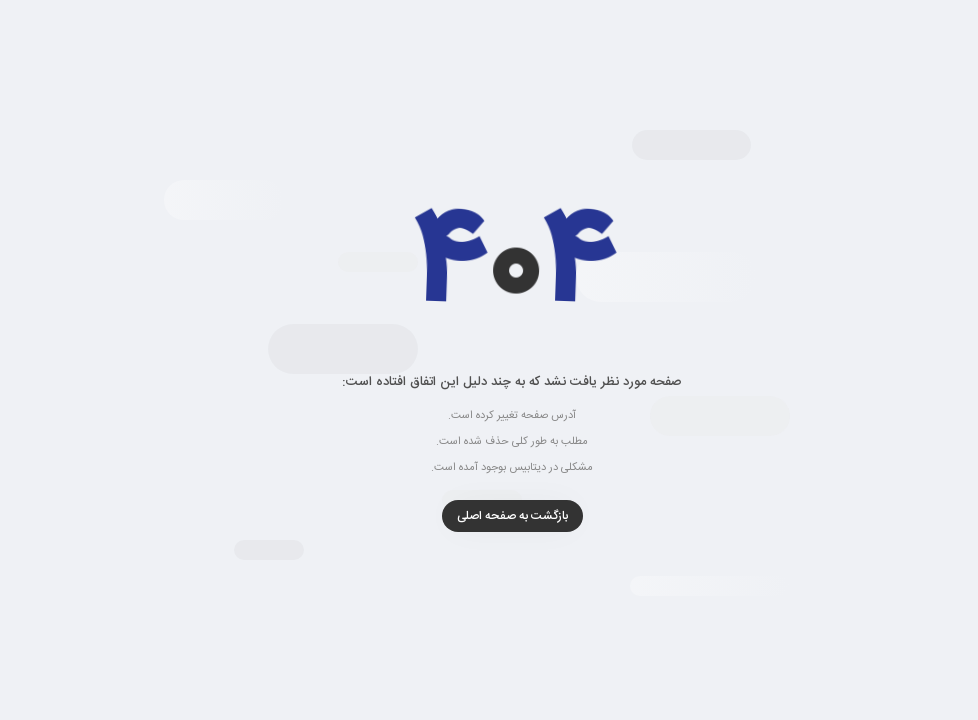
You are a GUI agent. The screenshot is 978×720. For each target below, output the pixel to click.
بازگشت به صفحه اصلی (489, 516)
